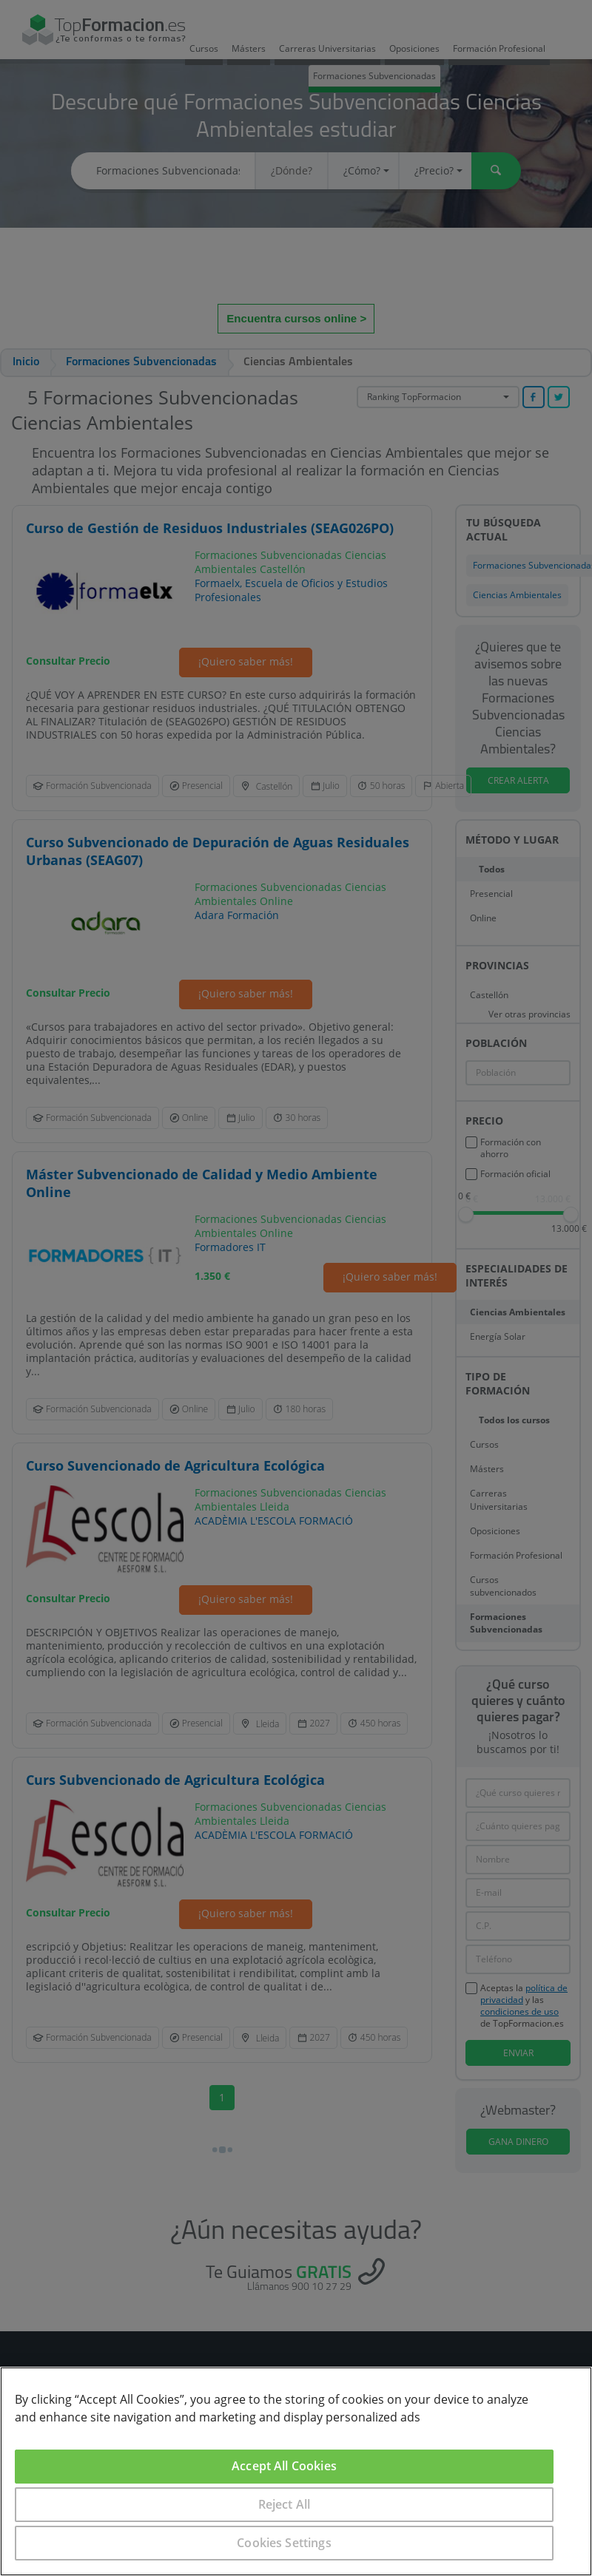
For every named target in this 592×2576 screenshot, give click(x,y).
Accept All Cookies (284, 2466)
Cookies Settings (284, 2543)
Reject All (284, 2504)
